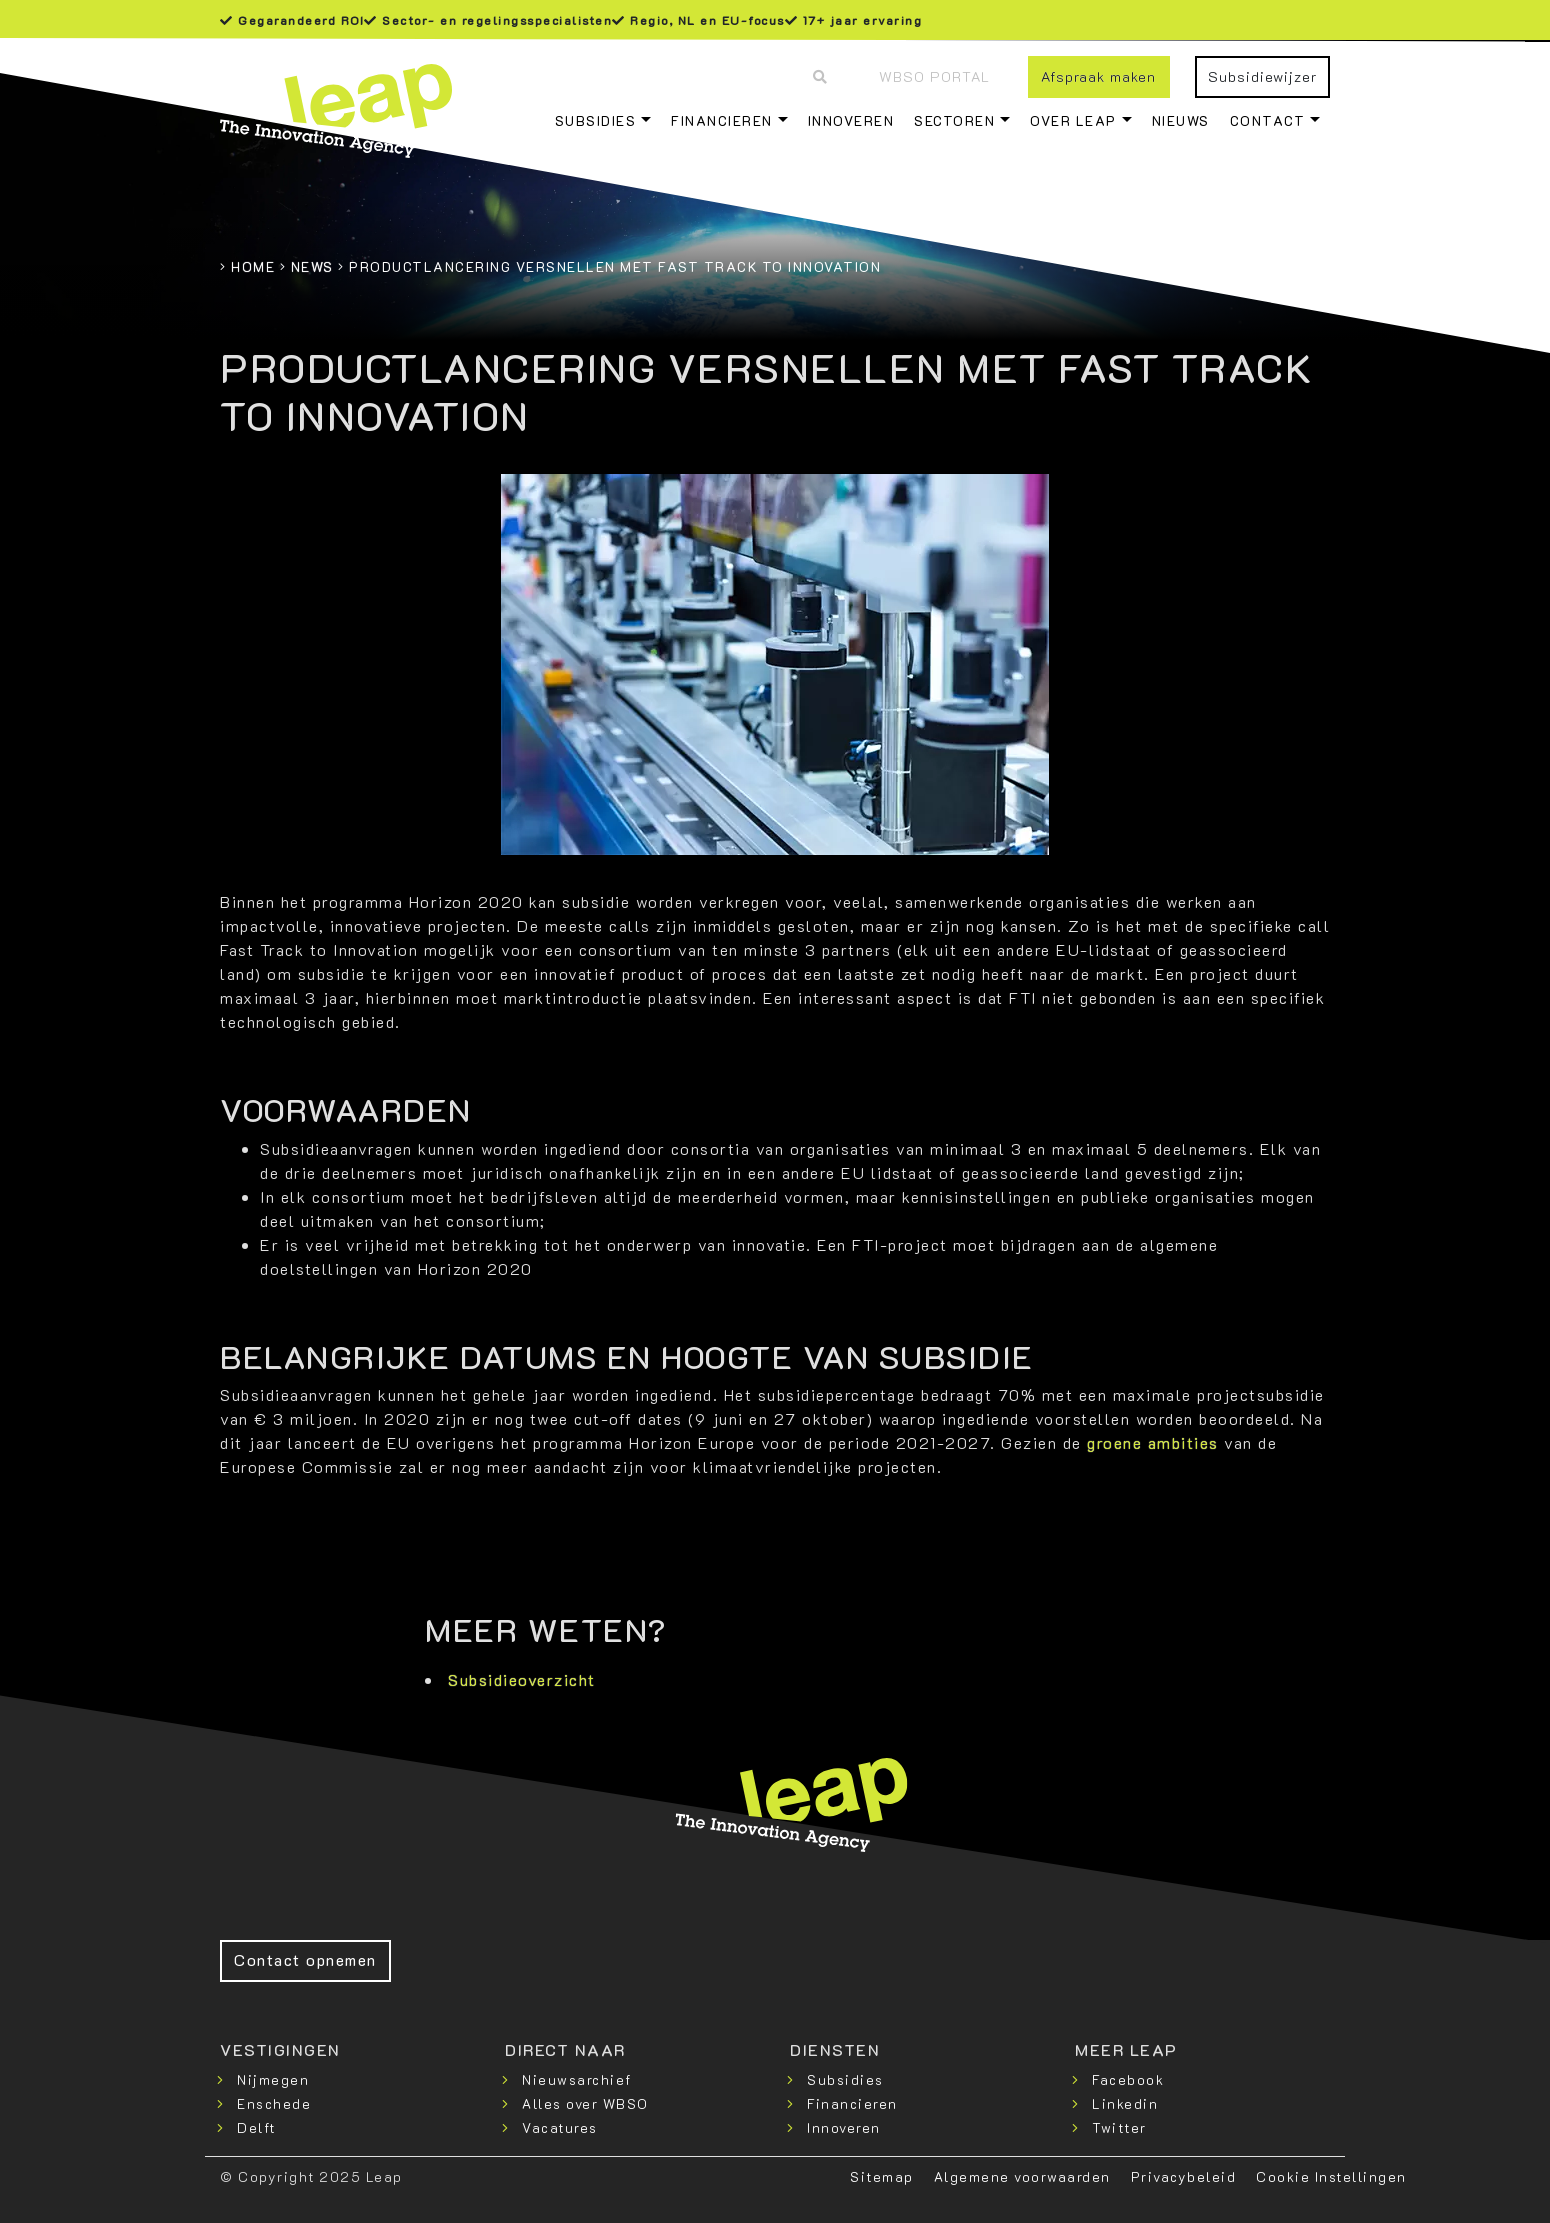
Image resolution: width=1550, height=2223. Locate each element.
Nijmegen (273, 2079)
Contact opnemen (305, 1959)
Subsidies (596, 120)
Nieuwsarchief (577, 2079)
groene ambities (1153, 1442)
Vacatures (560, 2127)
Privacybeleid (1184, 2176)
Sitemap (882, 2176)
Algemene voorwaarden (1022, 2176)
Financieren (722, 120)
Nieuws (1181, 120)
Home (253, 266)
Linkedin (1125, 2103)
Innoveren (851, 120)
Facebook (1128, 2079)
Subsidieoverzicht (522, 1679)
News (312, 266)
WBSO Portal (934, 76)
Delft (256, 2127)
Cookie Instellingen (1331, 2176)
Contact (1268, 120)
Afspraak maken (1098, 76)
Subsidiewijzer (1262, 76)
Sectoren (954, 120)
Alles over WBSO (585, 2103)
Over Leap (1073, 120)
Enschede (274, 2103)
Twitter (1119, 2127)
